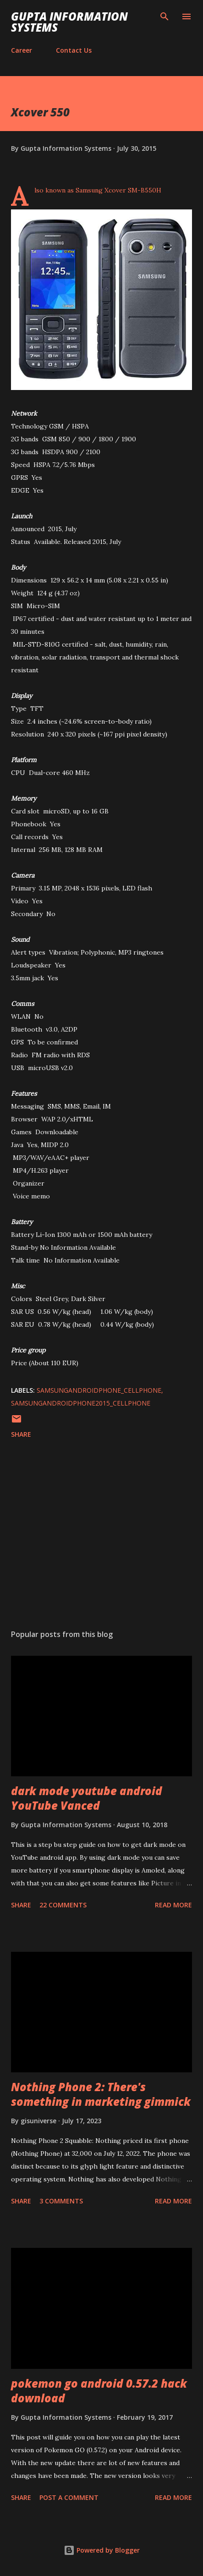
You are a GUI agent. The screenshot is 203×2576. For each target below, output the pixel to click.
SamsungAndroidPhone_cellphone (99, 1390)
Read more (173, 1904)
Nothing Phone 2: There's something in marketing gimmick (101, 2094)
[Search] (164, 16)
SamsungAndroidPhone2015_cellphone (80, 1403)
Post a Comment (69, 2497)
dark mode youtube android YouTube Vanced (86, 1798)
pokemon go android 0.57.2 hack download (99, 2391)
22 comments (63, 1904)
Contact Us (74, 50)
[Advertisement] (101, 1536)
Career (21, 50)
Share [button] (21, 1434)
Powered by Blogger (102, 2550)
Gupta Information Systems (69, 22)
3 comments (61, 2201)
